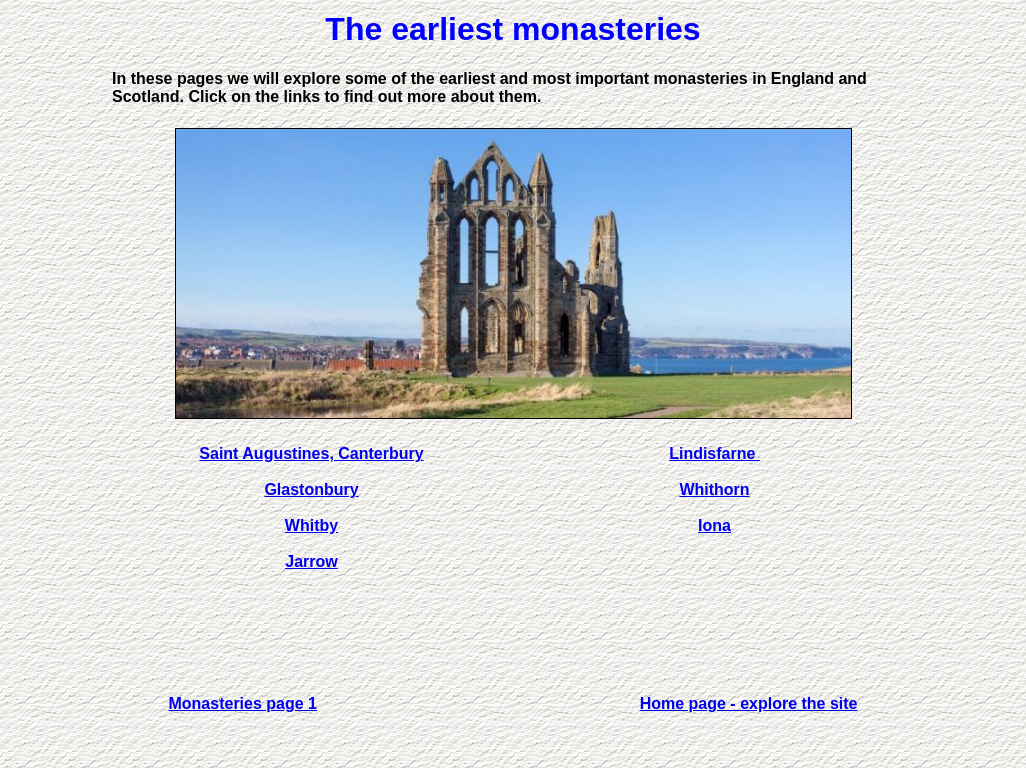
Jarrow (311, 561)
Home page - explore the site (749, 703)
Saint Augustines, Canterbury (311, 453)
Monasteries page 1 (242, 703)
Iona (714, 525)
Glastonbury (311, 489)
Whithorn (714, 489)
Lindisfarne (714, 453)
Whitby (311, 525)
